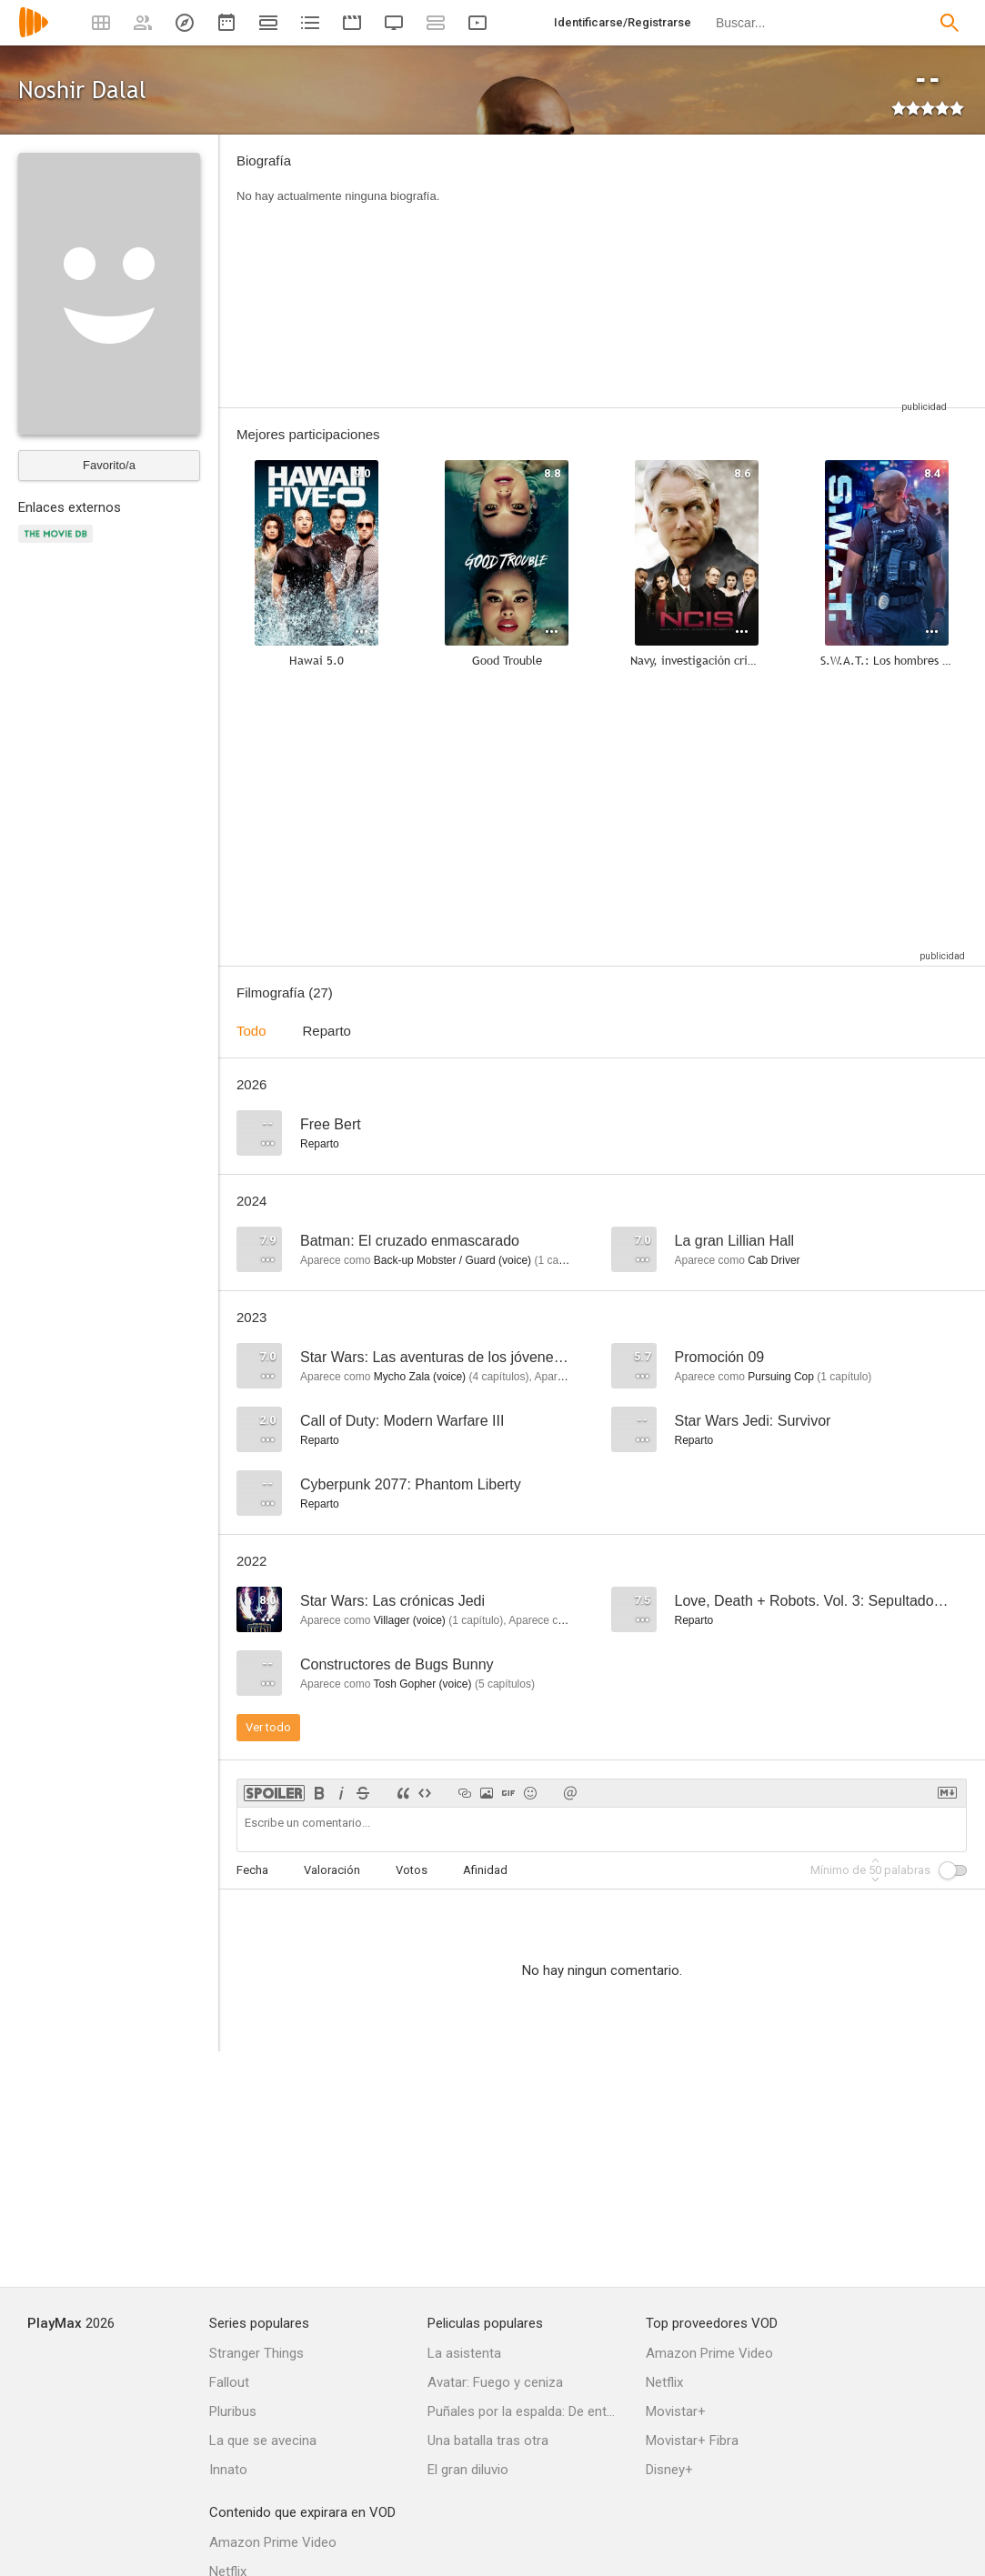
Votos (411, 1870)
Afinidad (485, 1870)
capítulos (498, 1376)
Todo (251, 1030)
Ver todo (268, 1727)
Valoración (332, 1870)
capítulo (561, 1260)
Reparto (327, 1030)
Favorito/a (109, 465)
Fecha (252, 1870)
